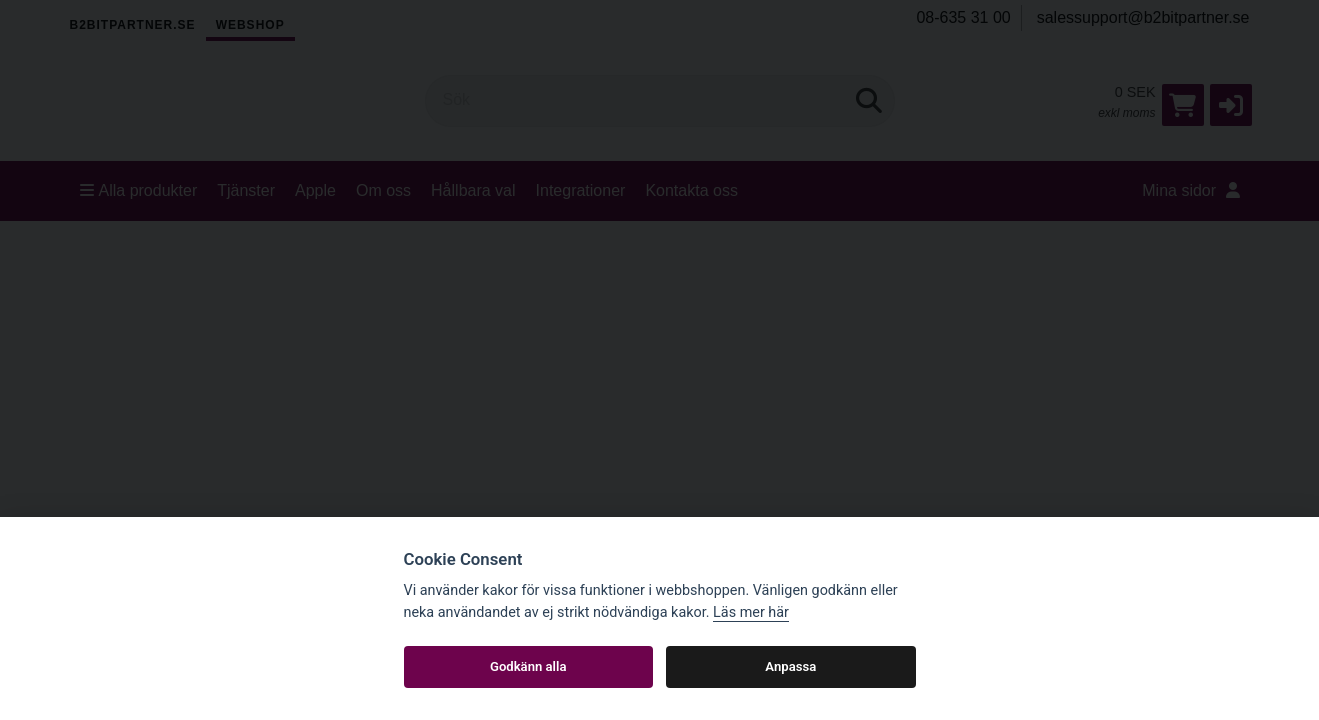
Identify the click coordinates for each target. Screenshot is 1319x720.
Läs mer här (751, 612)
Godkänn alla (528, 666)
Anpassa (790, 666)
